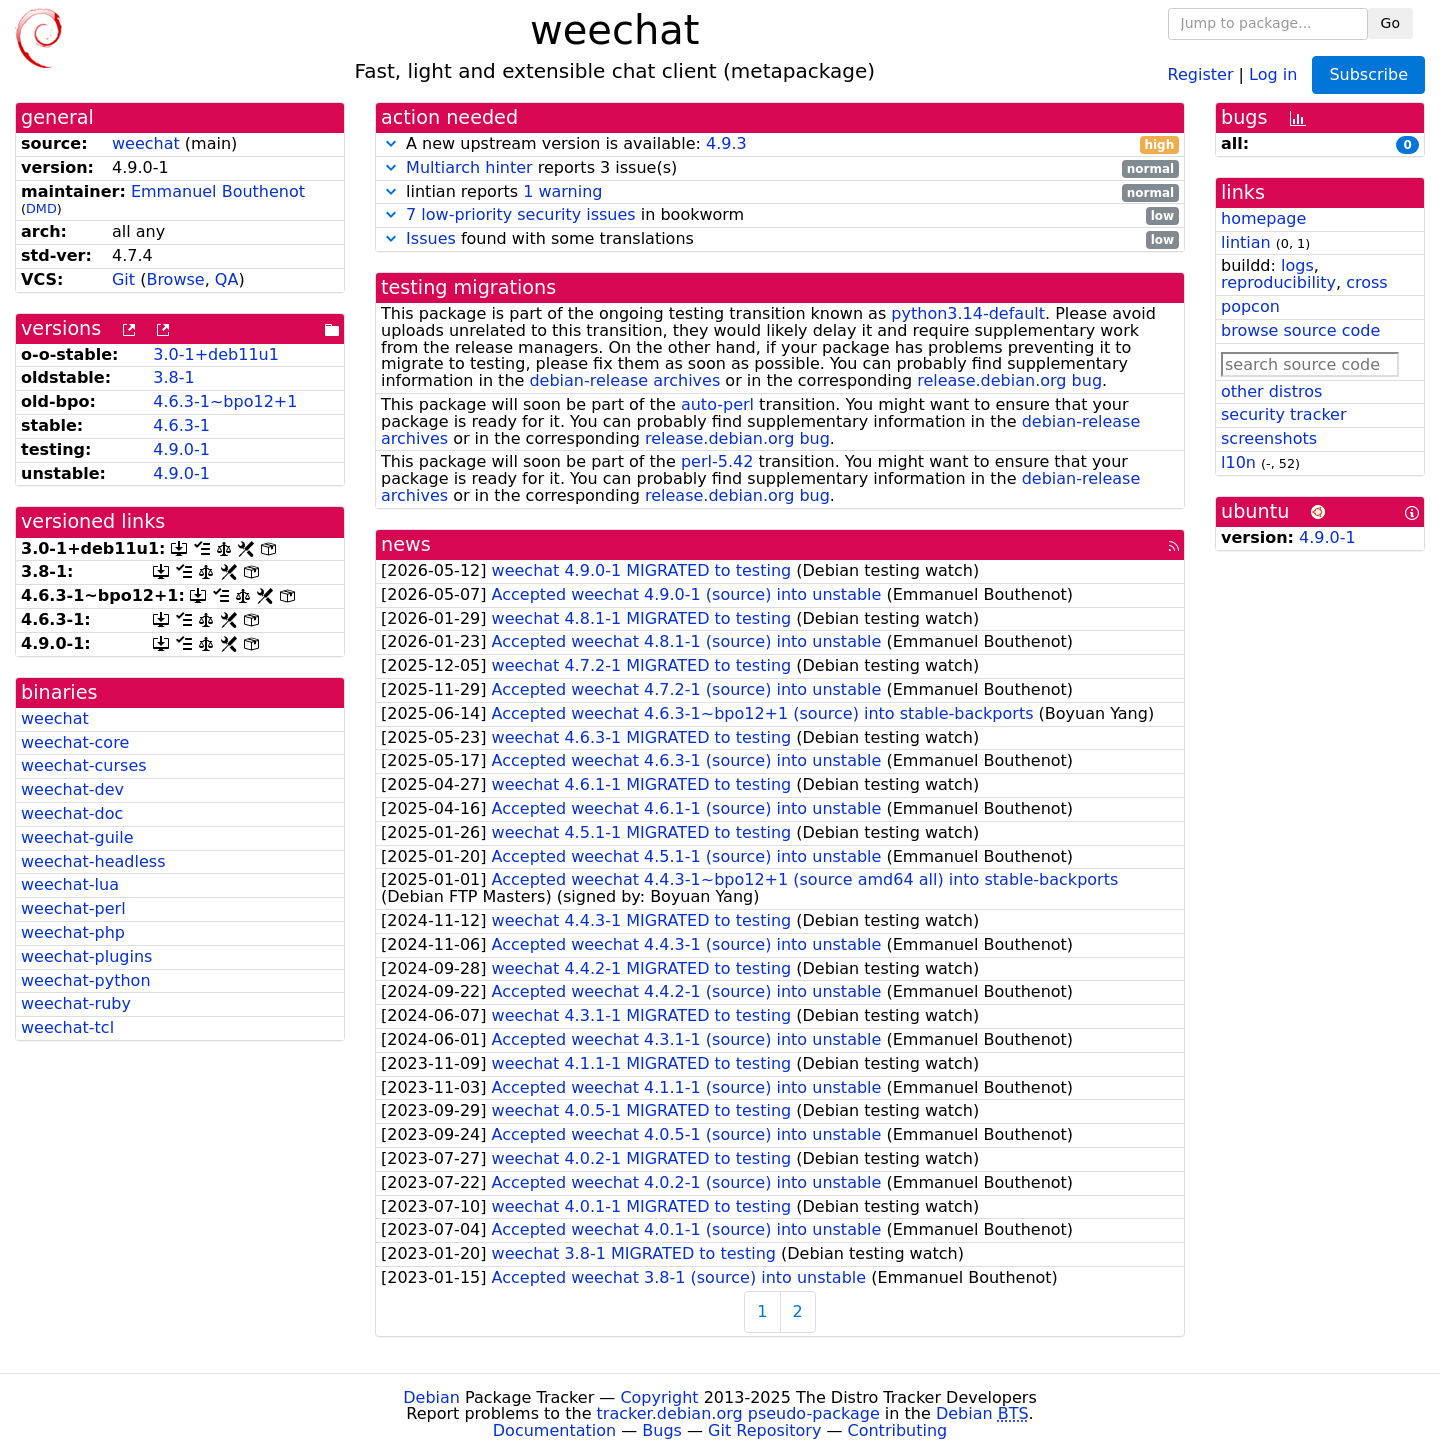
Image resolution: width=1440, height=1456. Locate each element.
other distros (1271, 391)
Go (1390, 23)
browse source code (1300, 330)
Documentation (554, 1430)
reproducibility (1278, 282)
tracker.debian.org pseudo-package (738, 1413)
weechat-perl (73, 908)
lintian (1246, 242)
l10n (1238, 462)
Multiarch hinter (469, 167)
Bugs (662, 1430)
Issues (431, 238)
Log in (1273, 73)
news (406, 544)
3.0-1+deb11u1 (216, 354)
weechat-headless (93, 861)
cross (1366, 282)
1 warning (562, 191)
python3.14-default (968, 313)
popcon (1250, 306)
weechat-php (73, 932)
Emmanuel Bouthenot (218, 191)
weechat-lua (70, 884)
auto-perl (717, 404)
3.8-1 (173, 377)
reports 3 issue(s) (780, 168)
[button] (391, 143)
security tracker (1284, 414)
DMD (41, 208)
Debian (431, 1397)
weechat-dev (72, 789)
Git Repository (764, 1430)
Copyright (659, 1397)
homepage (1263, 218)
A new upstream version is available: (780, 144)
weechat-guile (77, 837)
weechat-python (86, 980)
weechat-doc (72, 813)
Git (123, 279)
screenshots (1269, 438)
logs (1297, 265)
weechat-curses (84, 765)
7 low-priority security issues (521, 214)
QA (227, 279)
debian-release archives (624, 380)
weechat (146, 143)
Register (1201, 73)
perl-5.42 (717, 461)
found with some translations (780, 239)
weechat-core (75, 742)
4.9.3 (726, 143)
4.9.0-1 (181, 449)
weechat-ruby (76, 1003)
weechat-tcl (67, 1027)
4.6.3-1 (181, 425)
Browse (175, 279)
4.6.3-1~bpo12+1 (225, 401)
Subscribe (1368, 74)
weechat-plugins (86, 956)
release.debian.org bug (1009, 380)
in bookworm (780, 215)
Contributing (898, 1430)
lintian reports (780, 192)
